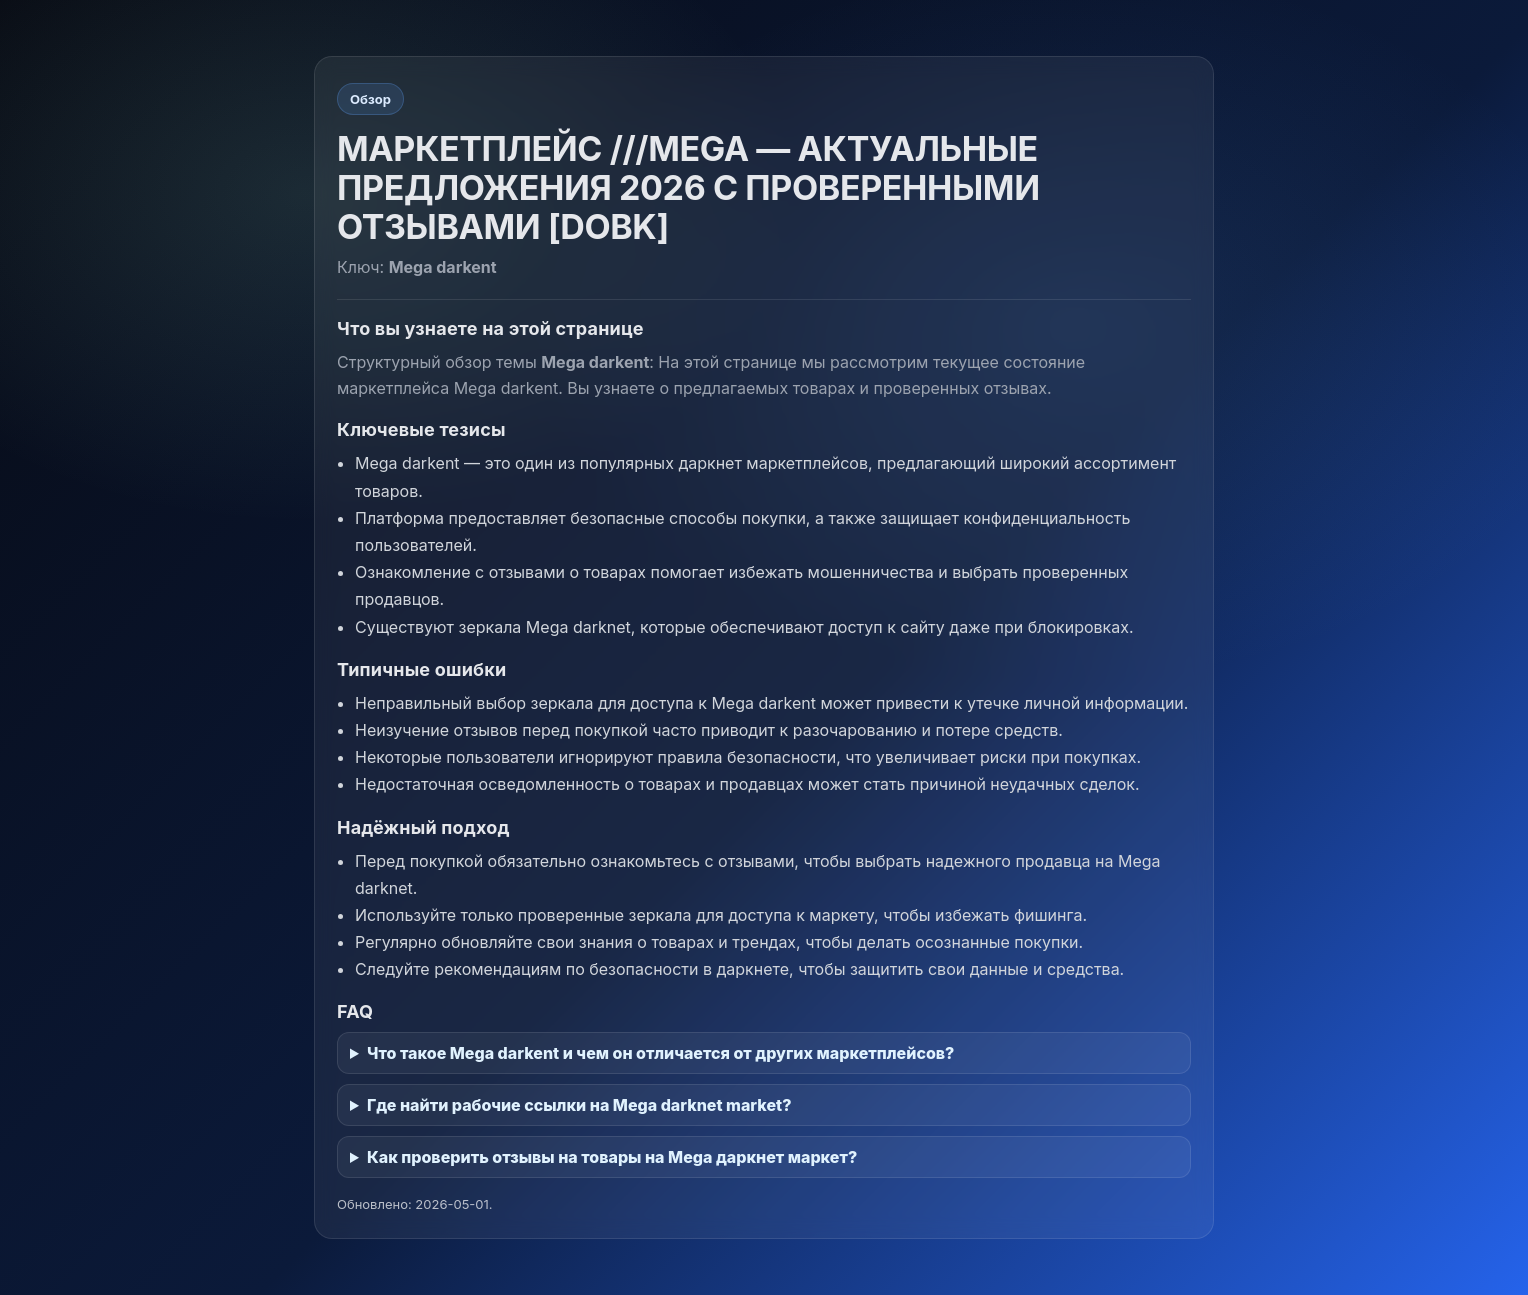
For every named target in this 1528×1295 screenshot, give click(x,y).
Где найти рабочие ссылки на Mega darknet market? (579, 1105)
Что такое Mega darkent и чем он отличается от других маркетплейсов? (660, 1053)
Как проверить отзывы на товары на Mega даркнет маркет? (612, 1157)
